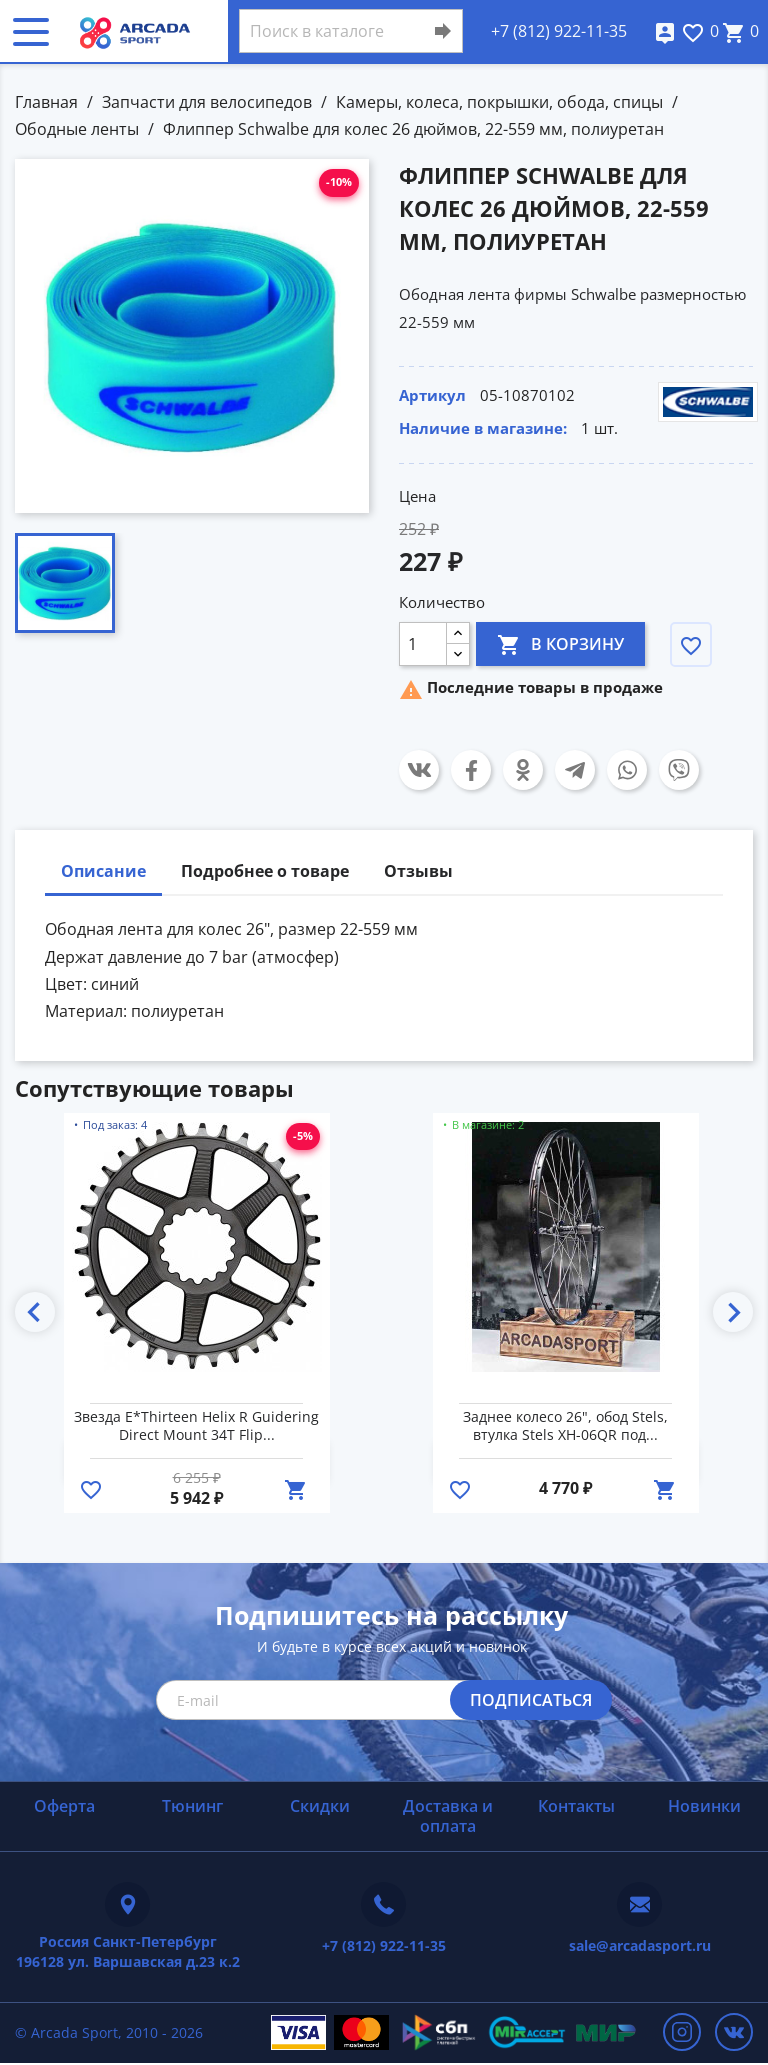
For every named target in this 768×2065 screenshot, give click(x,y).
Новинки (704, 1806)
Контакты (576, 1806)
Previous (35, 1312)
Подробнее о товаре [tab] (265, 871)
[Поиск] (351, 31)
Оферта (64, 1806)
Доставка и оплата (448, 1815)
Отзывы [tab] (418, 871)
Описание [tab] (103, 871)
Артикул (432, 395)
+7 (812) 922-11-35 (559, 31)
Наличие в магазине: (483, 428)
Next (733, 1312)
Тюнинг (192, 1806)
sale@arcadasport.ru (640, 1945)
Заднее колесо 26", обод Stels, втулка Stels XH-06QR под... (565, 1426)
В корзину (560, 643)
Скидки (320, 1806)
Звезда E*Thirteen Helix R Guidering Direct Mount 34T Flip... (196, 1426)
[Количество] (423, 644)
